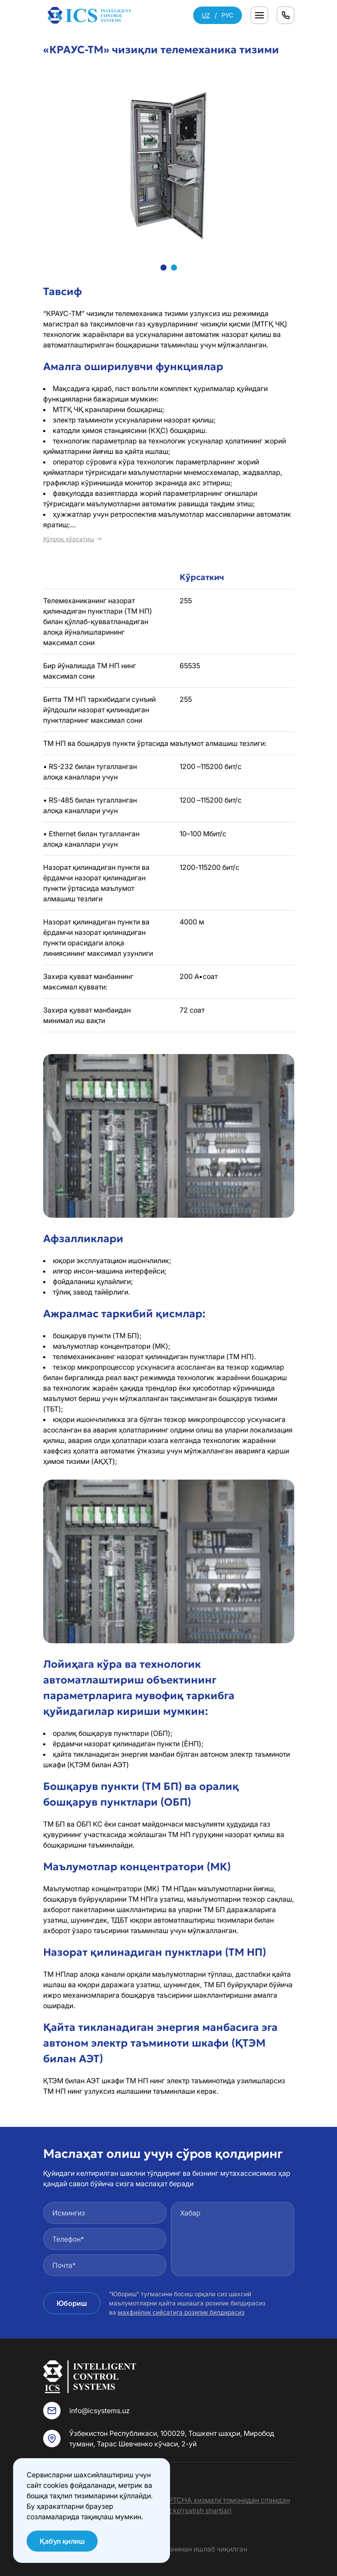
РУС (227, 15)
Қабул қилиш (62, 2541)
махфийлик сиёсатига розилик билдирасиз (181, 2312)
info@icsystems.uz (99, 2410)
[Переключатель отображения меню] (259, 15)
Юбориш (72, 2303)
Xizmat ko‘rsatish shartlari (190, 2510)
